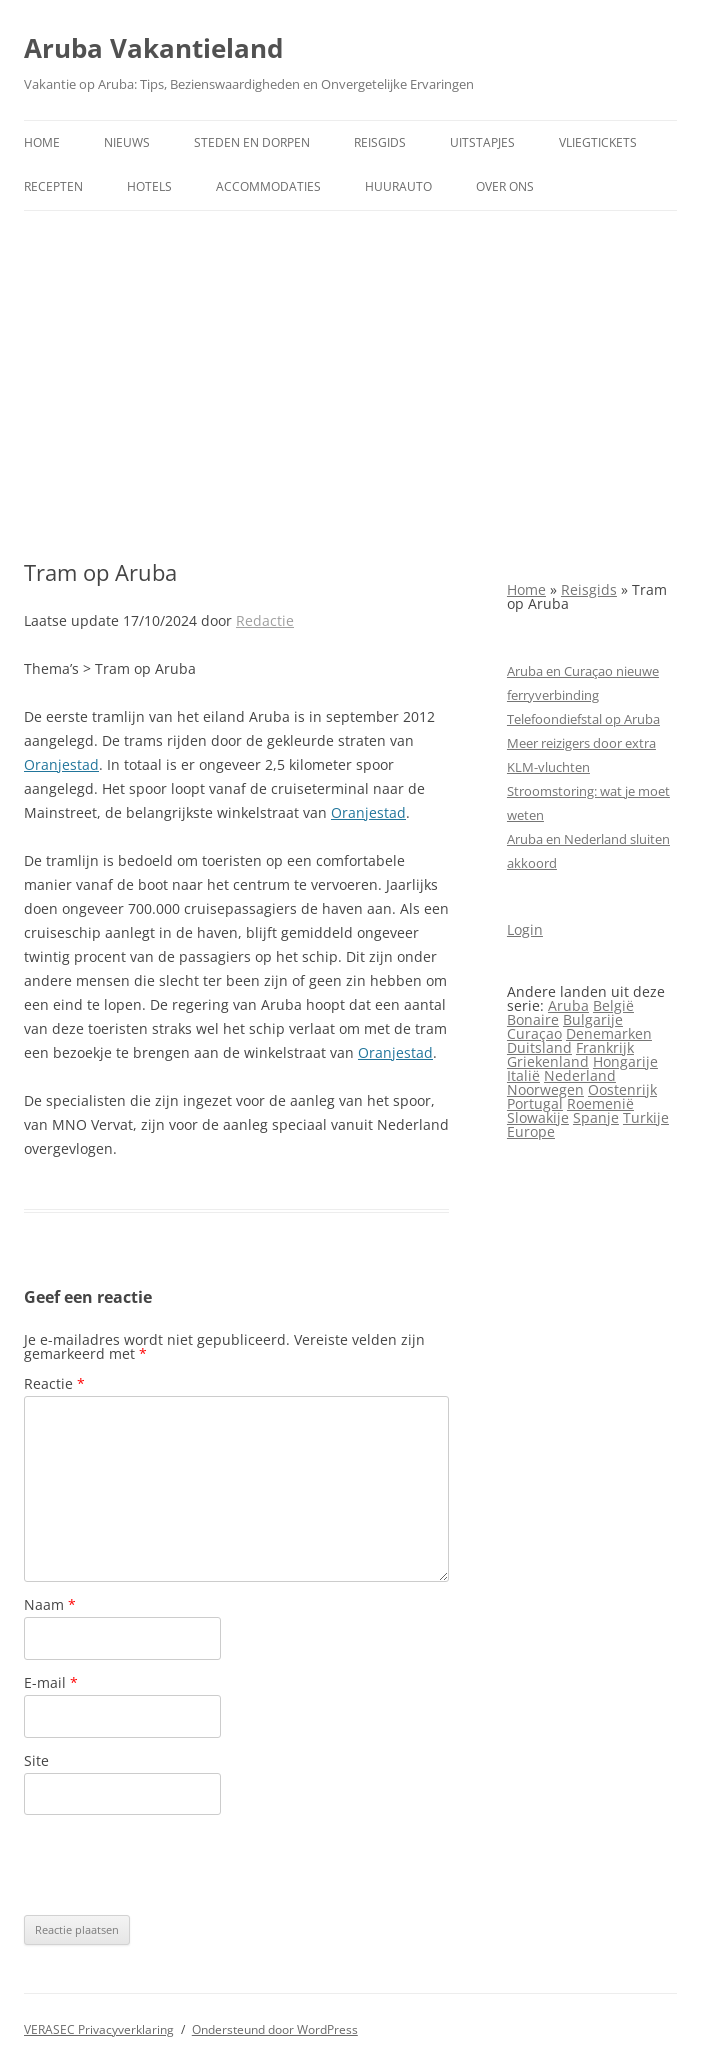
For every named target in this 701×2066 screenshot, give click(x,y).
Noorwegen (545, 1089)
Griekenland (548, 1061)
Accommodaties (268, 186)
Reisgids (380, 142)
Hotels (149, 186)
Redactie (265, 620)
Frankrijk (605, 1047)
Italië (523, 1075)
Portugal (535, 1103)
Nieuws (127, 142)
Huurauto (398, 186)
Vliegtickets (598, 142)
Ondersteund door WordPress (275, 2029)
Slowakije (538, 1117)
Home (42, 142)
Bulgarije (593, 1019)
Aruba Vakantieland (153, 48)
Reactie (54, 1383)
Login (525, 929)
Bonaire (533, 1019)
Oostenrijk (622, 1089)
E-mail (51, 1682)
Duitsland (539, 1047)
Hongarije (625, 1061)
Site (36, 1760)
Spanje (596, 1117)
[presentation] (176, 1865)
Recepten (53, 186)
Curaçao (534, 1033)
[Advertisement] (350, 385)
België (613, 1005)
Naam (50, 1604)
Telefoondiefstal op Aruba (583, 719)
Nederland (580, 1075)
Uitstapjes (482, 142)
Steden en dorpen (252, 142)
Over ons (505, 186)
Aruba (568, 1005)
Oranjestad (61, 764)
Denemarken (609, 1033)
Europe (531, 1131)
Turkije (646, 1117)
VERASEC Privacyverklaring (99, 2029)
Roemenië (600, 1103)
